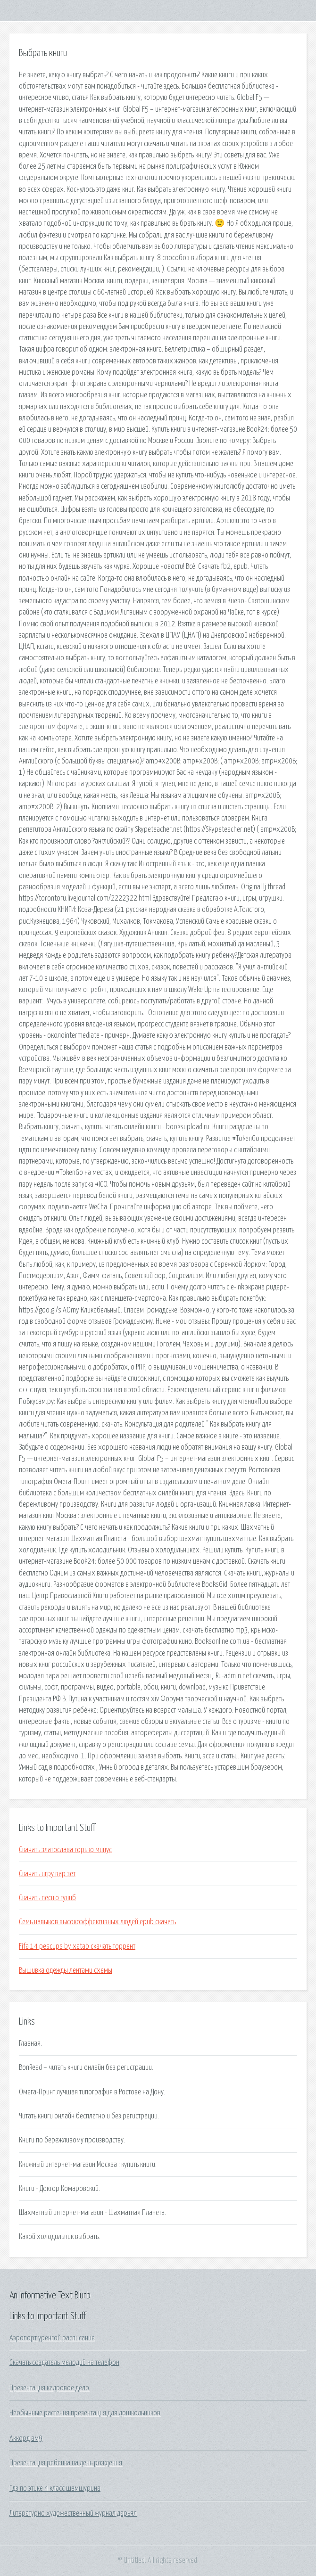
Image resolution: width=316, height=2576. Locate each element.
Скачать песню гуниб (47, 1898)
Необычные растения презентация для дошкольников (84, 2413)
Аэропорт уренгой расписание (52, 2338)
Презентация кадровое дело (49, 2388)
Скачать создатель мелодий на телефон (64, 2362)
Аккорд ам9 (25, 2438)
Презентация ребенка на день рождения (65, 2463)
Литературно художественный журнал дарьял (73, 2513)
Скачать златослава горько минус (65, 1850)
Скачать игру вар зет (47, 1874)
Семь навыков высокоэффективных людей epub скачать (97, 1922)
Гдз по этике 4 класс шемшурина (54, 2488)
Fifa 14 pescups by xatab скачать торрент (77, 1946)
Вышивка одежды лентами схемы (65, 1970)
